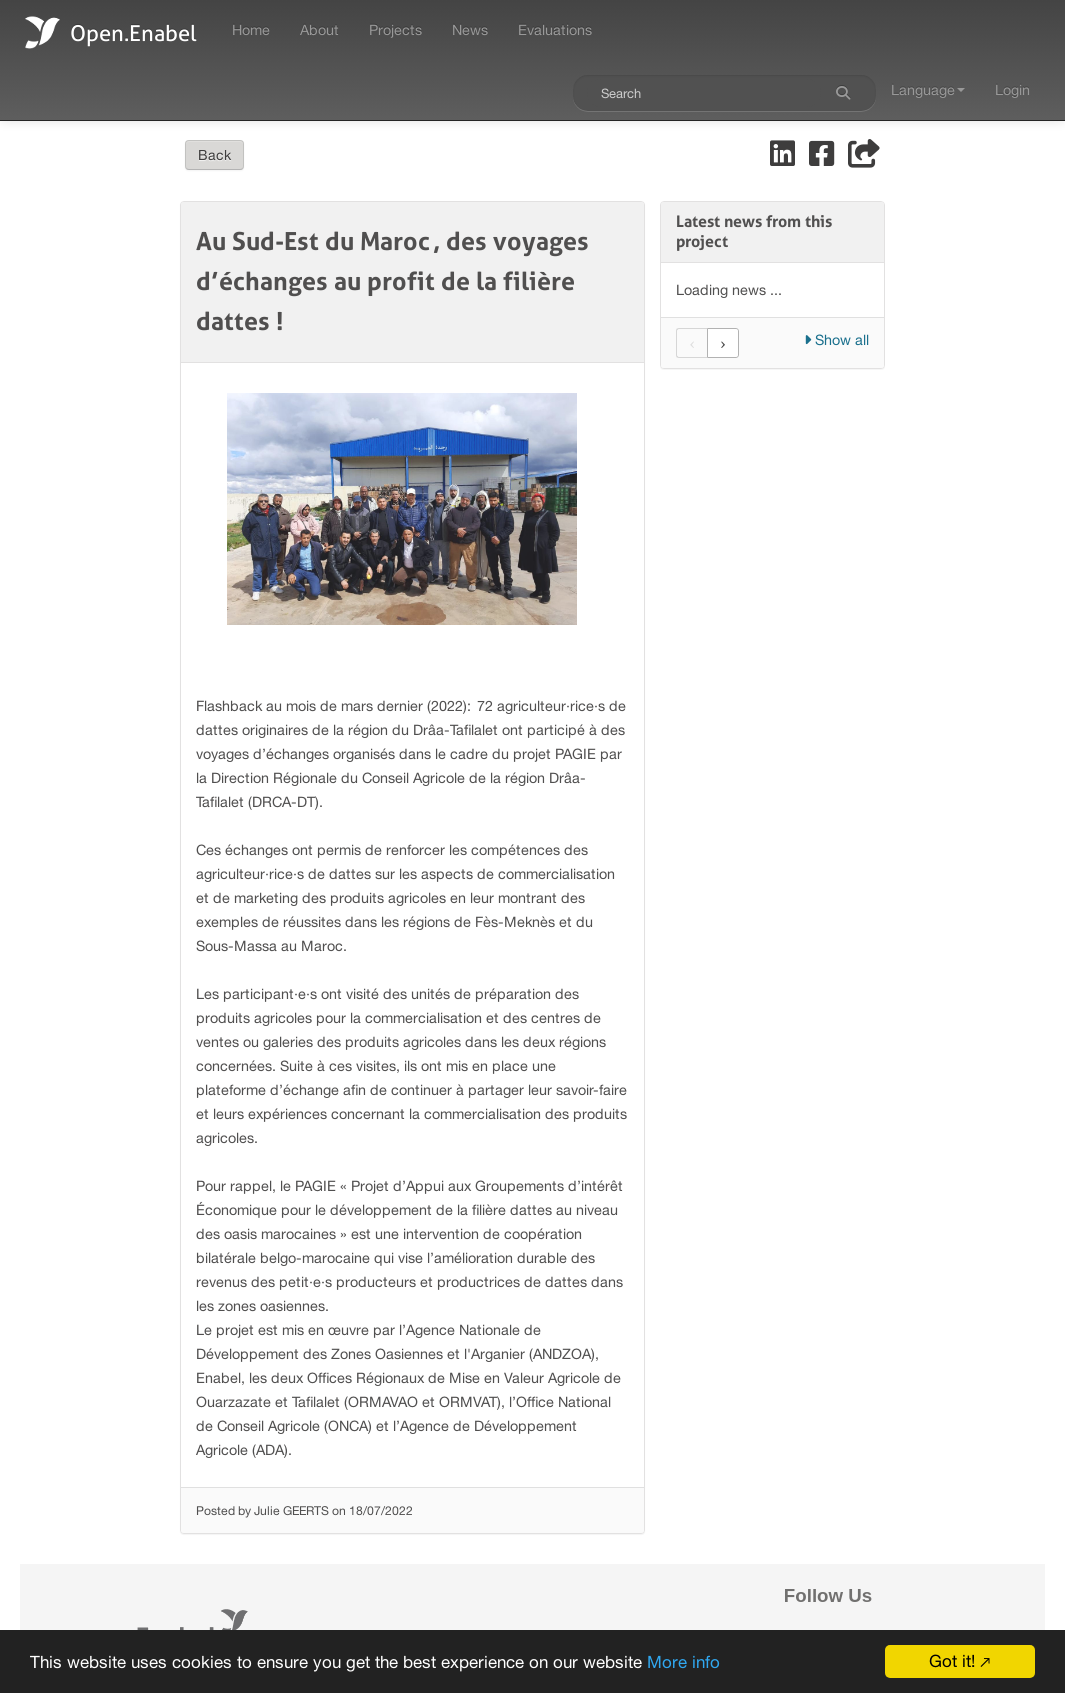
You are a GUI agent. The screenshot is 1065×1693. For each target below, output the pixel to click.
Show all (836, 339)
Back (214, 155)
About (319, 29)
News (470, 29)
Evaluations (555, 29)
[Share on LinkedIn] (784, 158)
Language (928, 89)
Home (251, 29)
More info (683, 1662)
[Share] (864, 158)
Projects (395, 29)
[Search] (843, 93)
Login (1012, 89)
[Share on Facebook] (823, 158)
